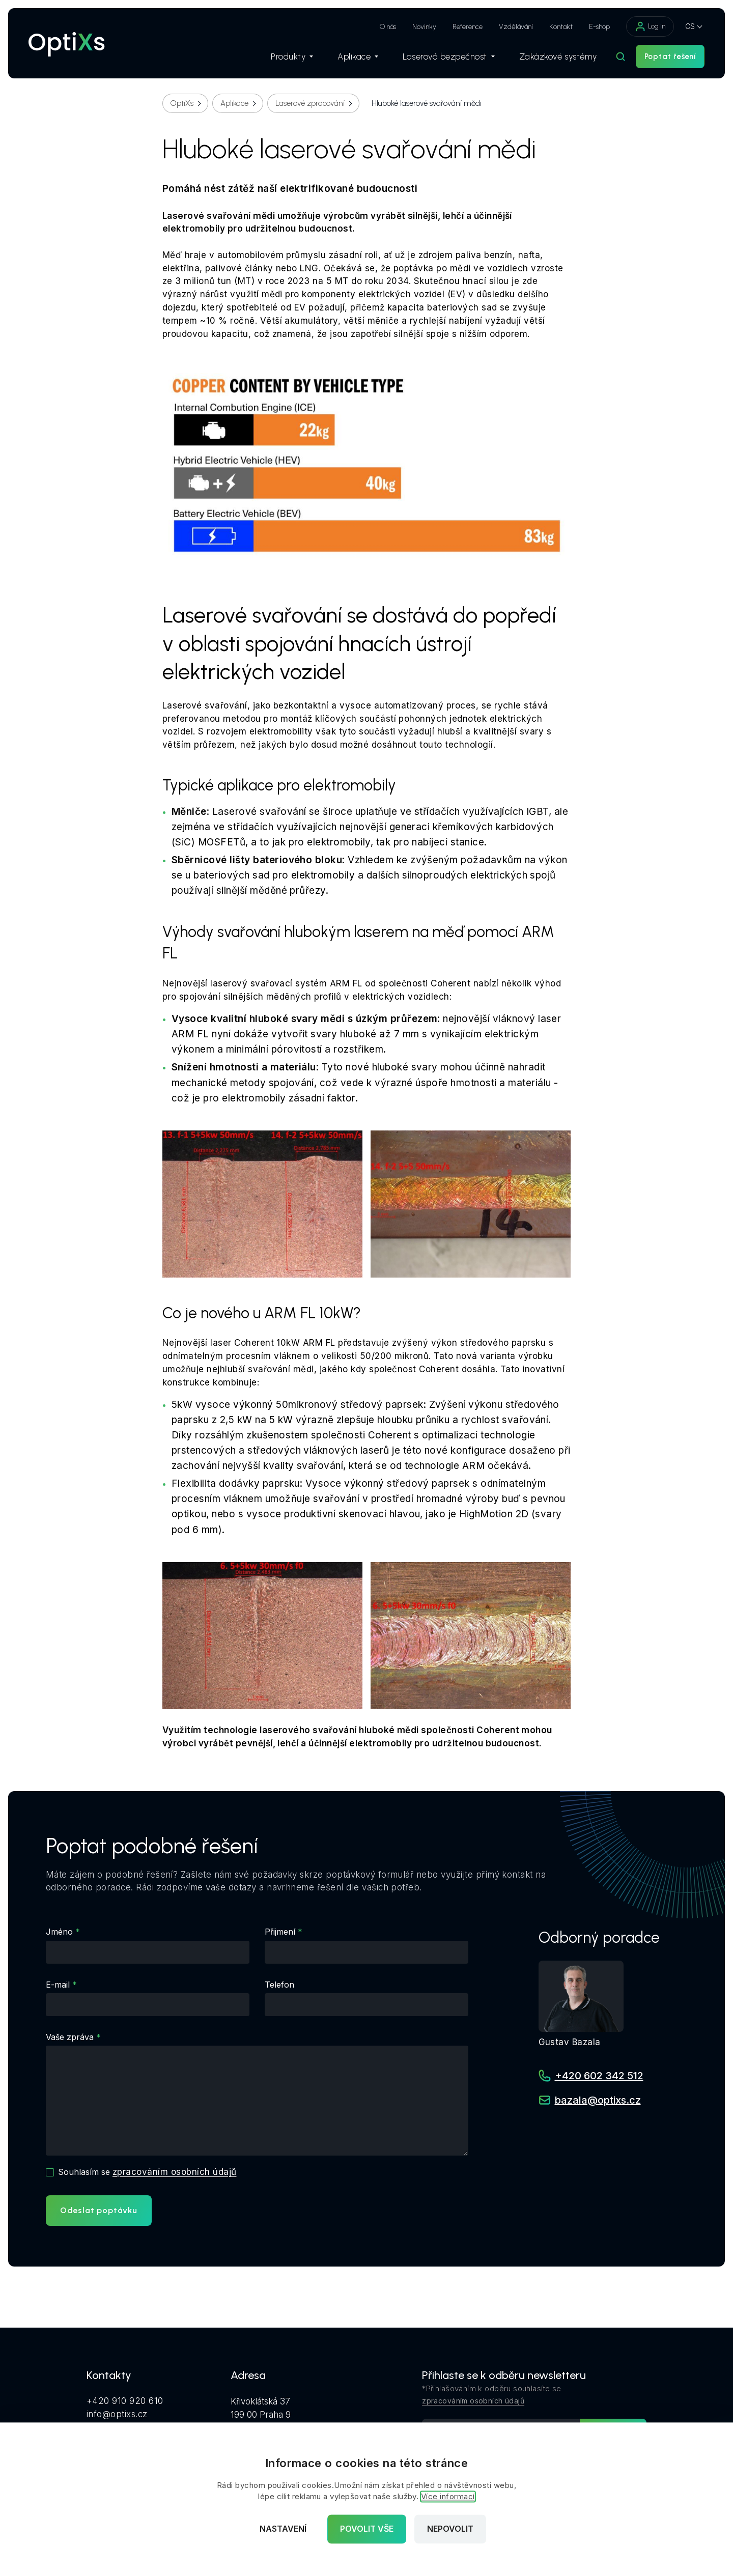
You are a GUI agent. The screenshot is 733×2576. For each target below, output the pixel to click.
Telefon (279, 1984)
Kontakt (561, 26)
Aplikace (357, 56)
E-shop (599, 26)
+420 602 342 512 (599, 2076)
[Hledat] (620, 56)
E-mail (58, 1984)
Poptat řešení (670, 56)
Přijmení (280, 1931)
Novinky (424, 26)
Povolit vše (366, 2529)
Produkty (292, 56)
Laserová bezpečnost (449, 56)
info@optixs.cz (117, 2414)
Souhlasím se (147, 2172)
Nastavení (283, 2529)
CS (690, 26)
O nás (388, 26)
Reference (468, 26)
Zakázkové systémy (558, 56)
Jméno (59, 1931)
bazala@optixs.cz (598, 2100)
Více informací (448, 2497)
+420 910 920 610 (125, 2401)
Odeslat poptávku (98, 2210)
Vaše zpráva (70, 2037)
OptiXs (182, 103)
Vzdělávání (516, 26)
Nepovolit (450, 2529)
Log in (650, 26)
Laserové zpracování (310, 103)
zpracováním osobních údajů (174, 2172)
